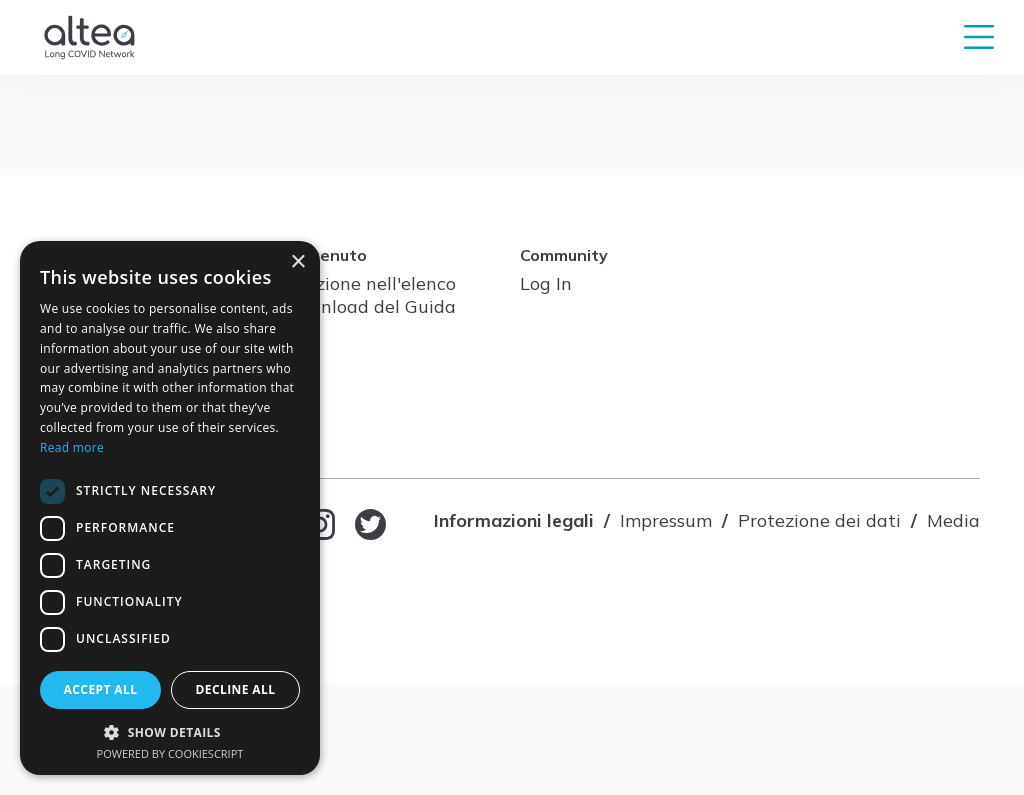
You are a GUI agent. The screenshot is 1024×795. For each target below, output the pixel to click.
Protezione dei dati (819, 520)
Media (953, 520)
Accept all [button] (101, 689)
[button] (170, 731)
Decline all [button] (236, 689)
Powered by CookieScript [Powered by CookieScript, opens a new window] (170, 753)
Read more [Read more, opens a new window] (72, 447)
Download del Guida (369, 306)
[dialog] (170, 508)
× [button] (297, 262)
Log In (546, 283)
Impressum (666, 520)
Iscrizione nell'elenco (369, 283)
